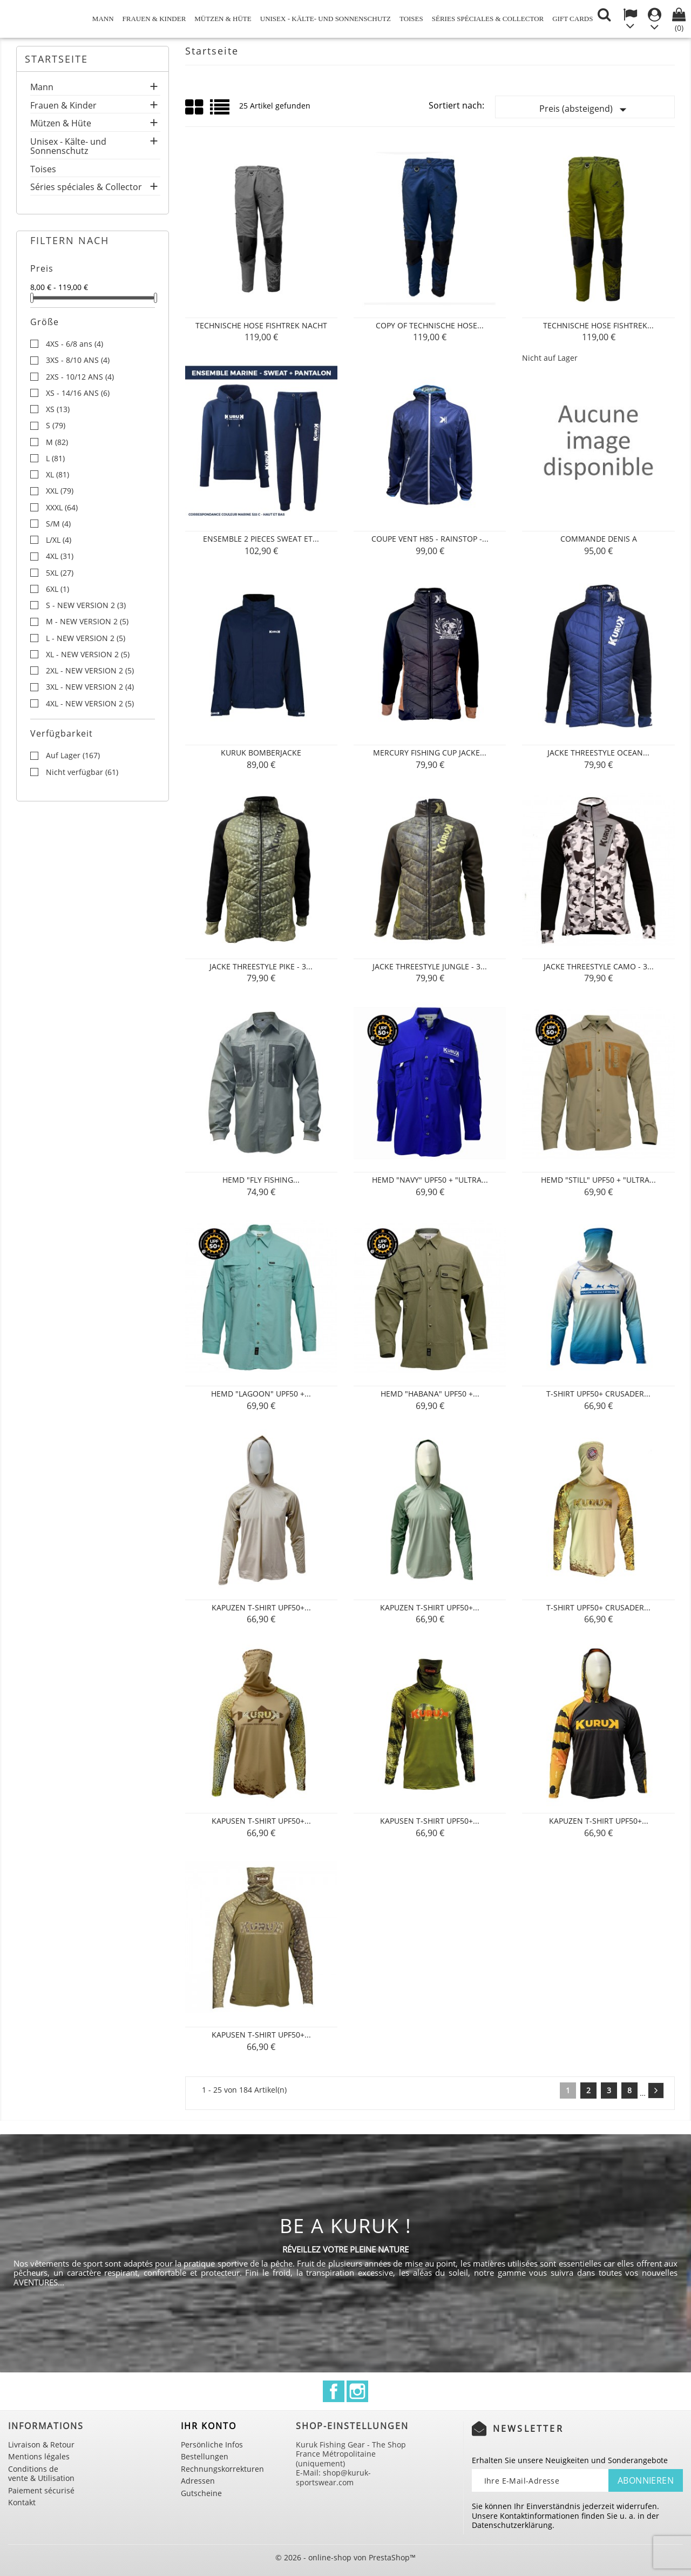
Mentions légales (39, 2456)
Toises (411, 19)
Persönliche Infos (212, 2444)
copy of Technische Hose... (430, 325)
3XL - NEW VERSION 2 (90, 687)
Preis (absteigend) (585, 110)
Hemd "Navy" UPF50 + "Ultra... (430, 1180)
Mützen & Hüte (222, 19)
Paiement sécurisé (41, 2490)
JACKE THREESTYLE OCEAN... (598, 752)
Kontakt (22, 2502)
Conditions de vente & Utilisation (41, 2474)
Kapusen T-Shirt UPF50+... (261, 1821)
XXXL (62, 507)
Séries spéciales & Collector (488, 19)
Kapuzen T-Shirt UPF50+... (261, 1607)
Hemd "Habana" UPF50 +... (430, 1393)
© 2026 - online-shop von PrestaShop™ (345, 2557)
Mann (103, 19)
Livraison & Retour (41, 2444)
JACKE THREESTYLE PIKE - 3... (261, 966)
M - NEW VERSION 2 (87, 621)
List (220, 111)
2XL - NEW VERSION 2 (90, 671)
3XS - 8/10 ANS (78, 360)
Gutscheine (201, 2493)
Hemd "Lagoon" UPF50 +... (261, 1393)
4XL (59, 556)
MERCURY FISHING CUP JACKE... (429, 752)
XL (57, 475)
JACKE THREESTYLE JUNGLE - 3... (429, 966)
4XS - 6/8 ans (74, 344)
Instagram (357, 2391)
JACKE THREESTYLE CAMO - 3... (599, 966)
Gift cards (572, 19)
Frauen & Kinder (154, 19)
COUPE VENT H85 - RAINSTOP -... (430, 539)
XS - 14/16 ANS (78, 393)
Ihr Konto (208, 2426)
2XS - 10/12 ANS (80, 377)
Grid (195, 107)
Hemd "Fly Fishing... (261, 1180)
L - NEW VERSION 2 (85, 638)
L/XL (58, 540)
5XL (59, 573)
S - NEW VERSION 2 (86, 605)
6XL (57, 589)
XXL (59, 491)
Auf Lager (73, 755)
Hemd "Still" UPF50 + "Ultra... (598, 1180)
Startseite (56, 58)
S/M (58, 524)
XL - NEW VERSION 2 (88, 654)
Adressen (198, 2481)
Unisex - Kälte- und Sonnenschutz (325, 19)
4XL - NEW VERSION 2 (90, 704)
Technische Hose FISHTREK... (598, 325)
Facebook (333, 2391)
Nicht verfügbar (82, 772)
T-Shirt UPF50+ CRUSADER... (598, 1393)
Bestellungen (204, 2456)
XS (58, 409)
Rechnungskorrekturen (222, 2469)
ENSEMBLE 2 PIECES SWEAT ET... (261, 539)
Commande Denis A (598, 539)
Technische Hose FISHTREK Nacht (261, 325)
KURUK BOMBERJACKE (261, 752)
